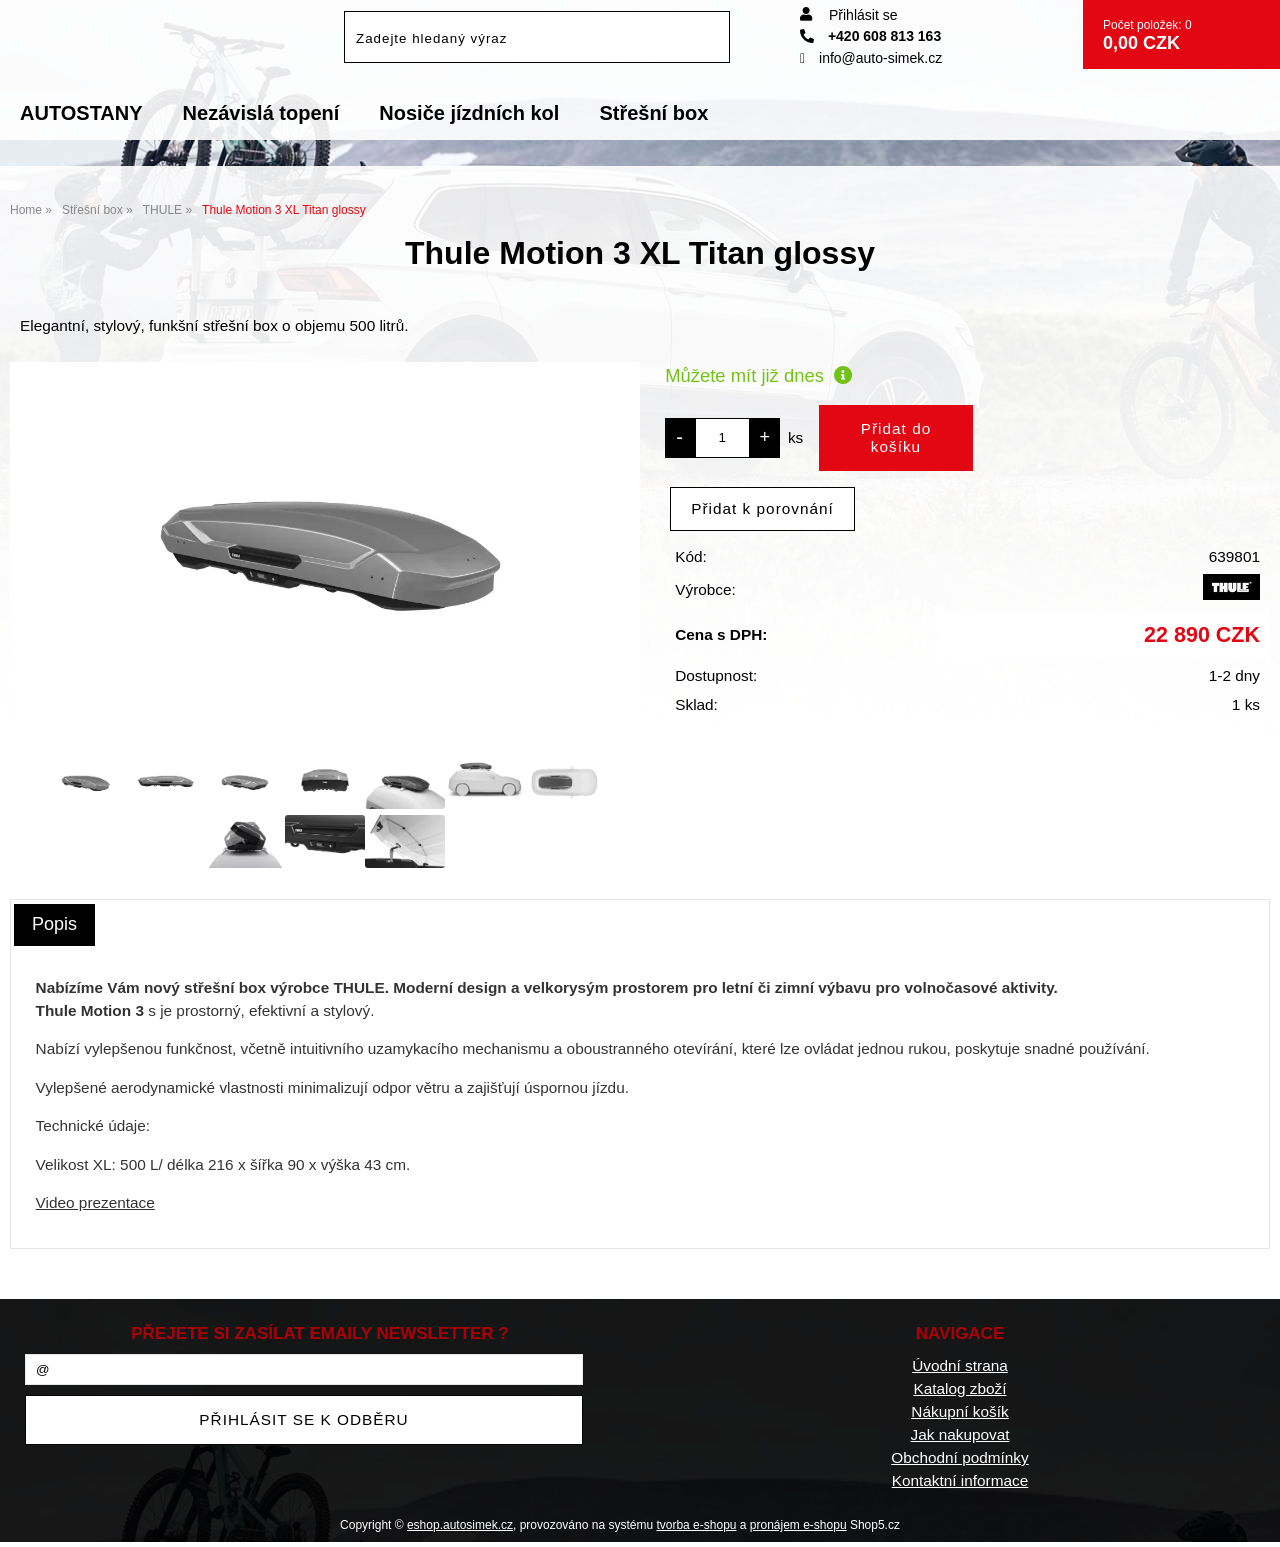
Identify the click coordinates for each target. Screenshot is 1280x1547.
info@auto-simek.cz (871, 58)
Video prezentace (95, 1202)
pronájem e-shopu (798, 1525)
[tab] (54, 925)
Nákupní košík (959, 1411)
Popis (54, 924)
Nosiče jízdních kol (469, 113)
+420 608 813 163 (870, 36)
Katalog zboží (959, 1388)
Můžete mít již (758, 375)
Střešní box (653, 113)
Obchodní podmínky (959, 1457)
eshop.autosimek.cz (460, 1525)
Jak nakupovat (959, 1434)
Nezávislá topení (261, 113)
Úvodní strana (960, 1365)
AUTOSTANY (81, 113)
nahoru (1250, 1517)
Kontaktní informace (960, 1480)
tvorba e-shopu (696, 1525)
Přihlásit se (863, 15)
